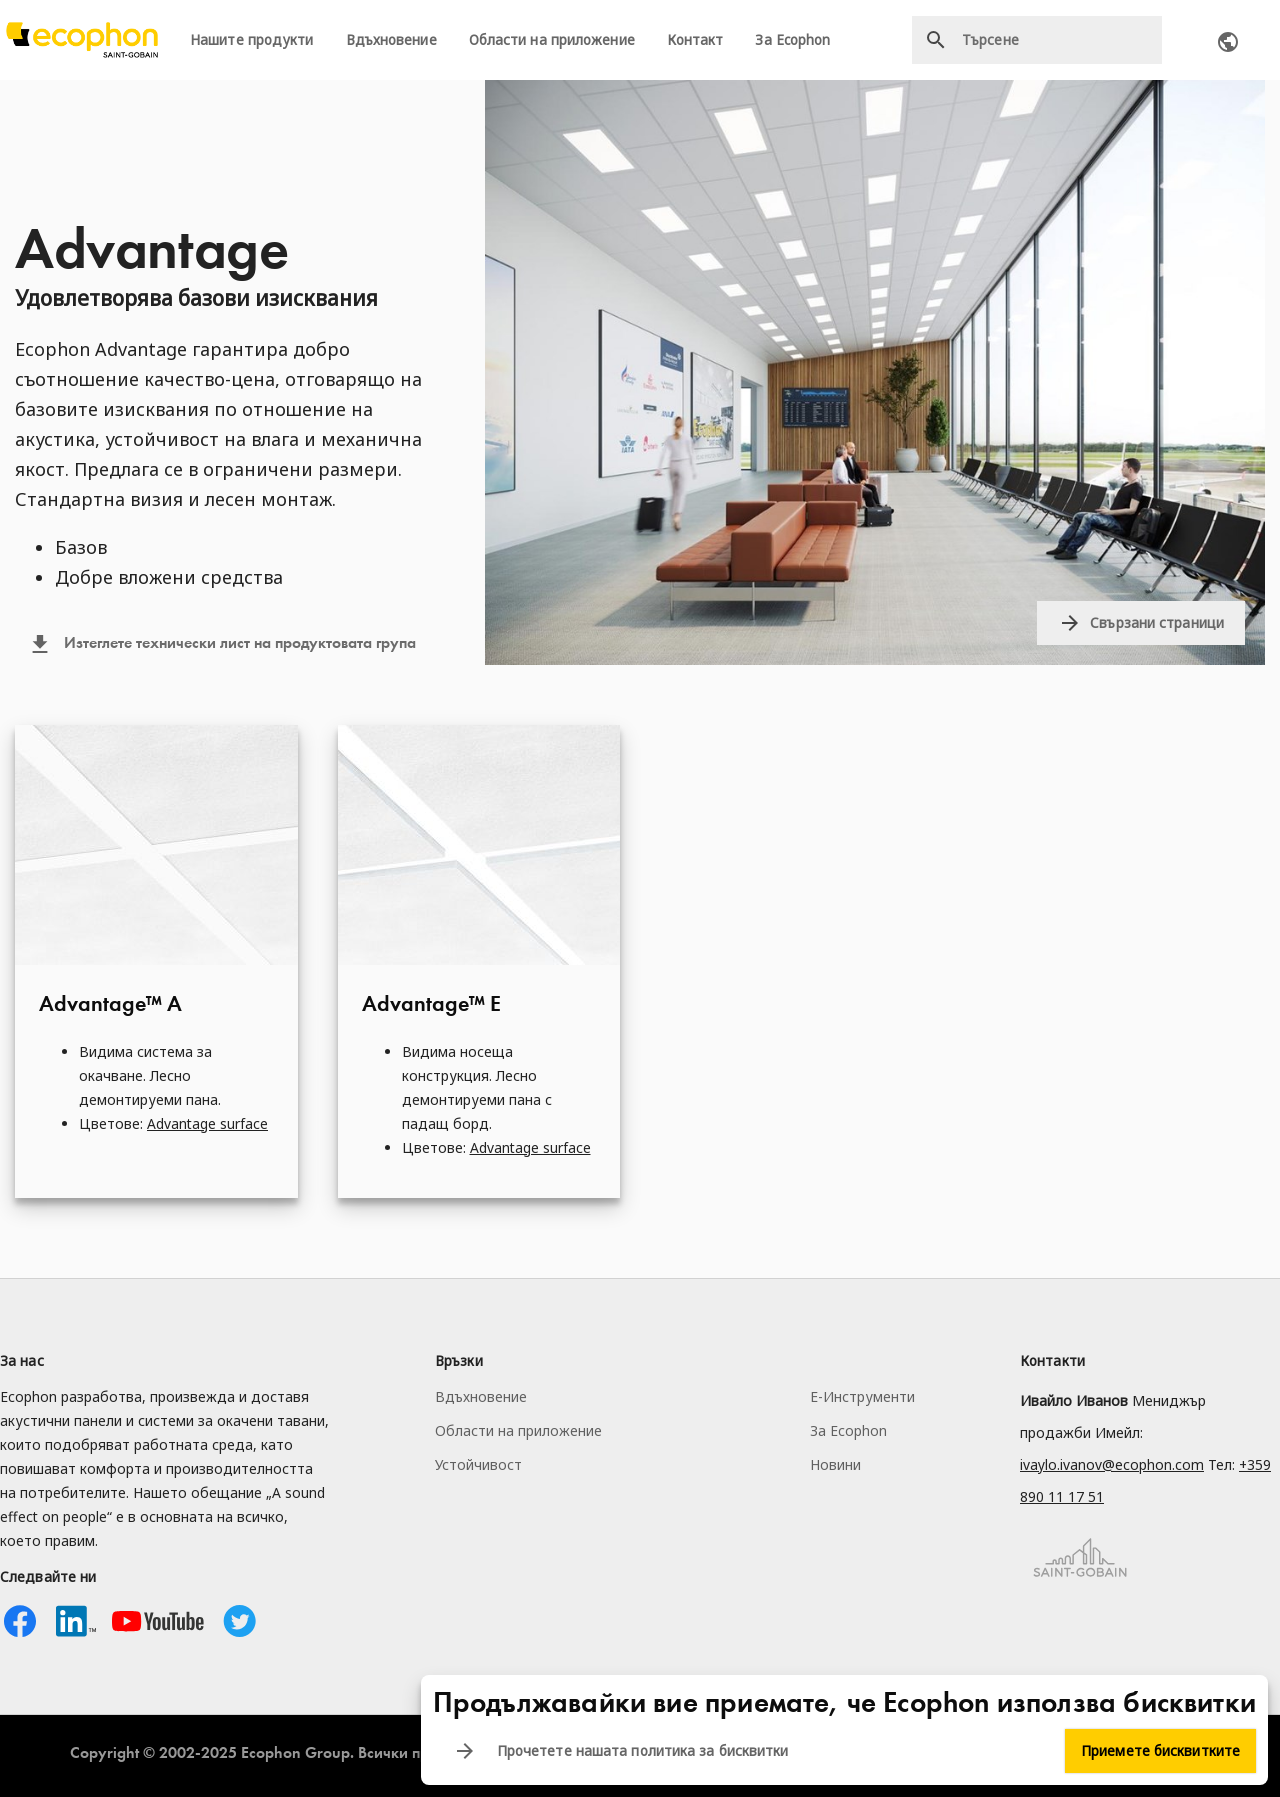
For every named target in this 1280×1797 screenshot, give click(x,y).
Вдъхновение (391, 40)
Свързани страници (1157, 623)
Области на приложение (552, 40)
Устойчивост (478, 1464)
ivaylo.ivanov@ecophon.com (1112, 1464)
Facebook (20, 1621)
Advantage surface (207, 1123)
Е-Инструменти (862, 1396)
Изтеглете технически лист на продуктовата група (240, 643)
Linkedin (76, 1621)
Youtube (158, 1621)
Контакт (695, 40)
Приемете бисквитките (1160, 1751)
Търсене (936, 40)
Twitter (240, 1621)
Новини (835, 1464)
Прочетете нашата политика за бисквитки (643, 1751)
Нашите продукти (252, 40)
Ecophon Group (295, 1753)
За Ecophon (792, 40)
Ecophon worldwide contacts (1228, 42)
